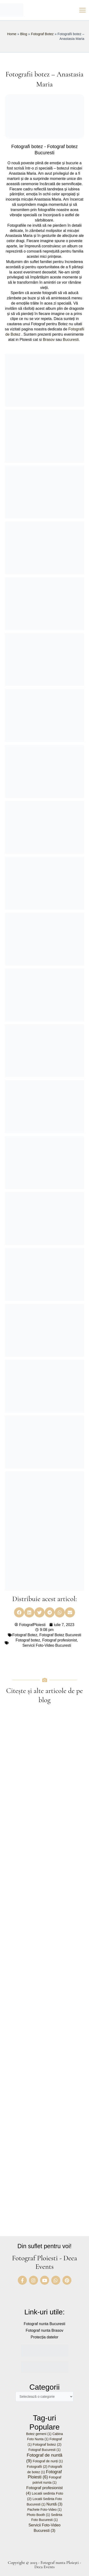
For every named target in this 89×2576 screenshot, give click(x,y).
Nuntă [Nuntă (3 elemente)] (54, 2504)
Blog (23, 34)
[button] (19, 1612)
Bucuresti (71, 340)
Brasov (49, 340)
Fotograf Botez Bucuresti (60, 1635)
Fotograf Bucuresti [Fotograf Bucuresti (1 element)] (44, 2450)
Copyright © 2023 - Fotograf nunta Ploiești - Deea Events (44, 2564)
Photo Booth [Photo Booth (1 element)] (38, 2515)
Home (11, 34)
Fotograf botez (28, 1640)
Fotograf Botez (42, 34)
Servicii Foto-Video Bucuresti (46, 1645)
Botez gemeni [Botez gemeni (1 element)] (39, 2434)
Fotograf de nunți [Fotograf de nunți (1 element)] (48, 2461)
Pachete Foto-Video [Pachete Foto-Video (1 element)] (44, 2509)
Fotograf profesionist (59, 1640)
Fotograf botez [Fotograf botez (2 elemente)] (47, 2444)
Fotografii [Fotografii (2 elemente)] (37, 2466)
